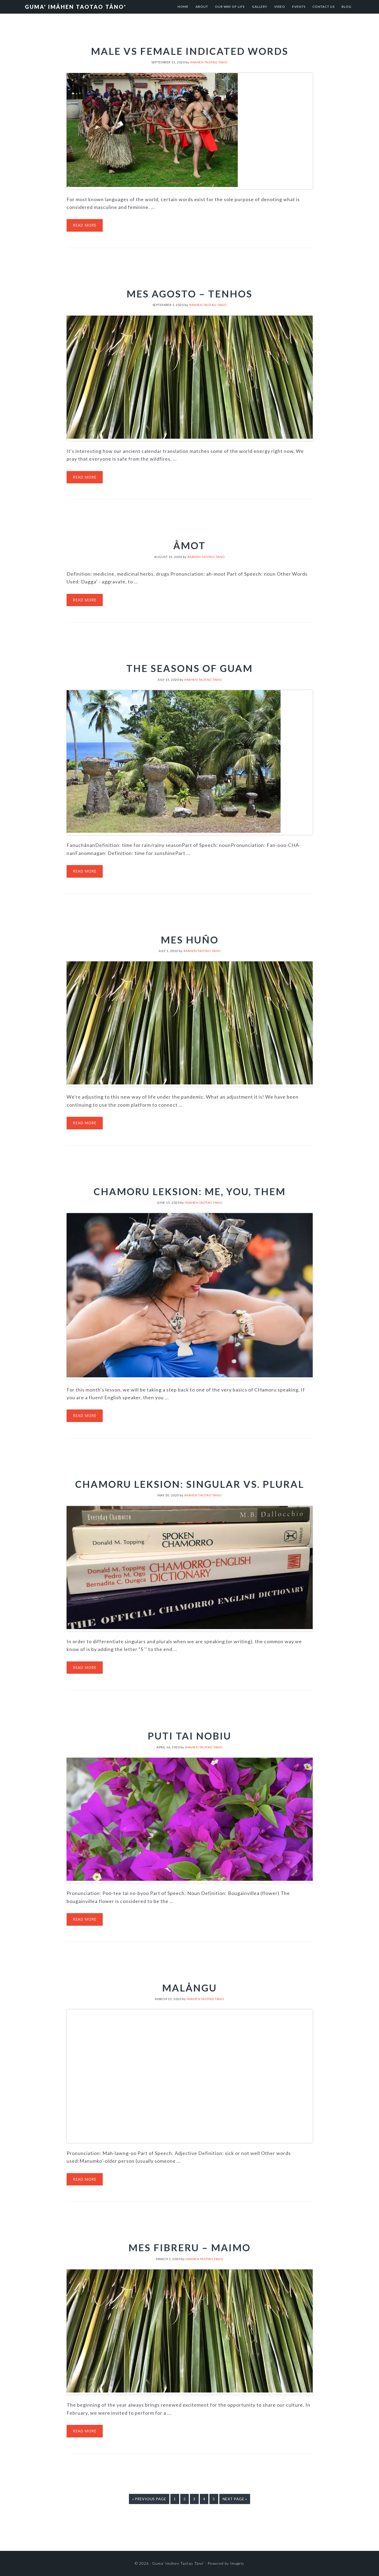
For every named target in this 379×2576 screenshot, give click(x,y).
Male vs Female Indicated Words (189, 51)
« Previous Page (149, 2500)
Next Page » (234, 2500)
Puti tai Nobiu (189, 1736)
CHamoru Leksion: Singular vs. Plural (189, 1484)
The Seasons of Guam (189, 668)
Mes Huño (190, 940)
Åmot (189, 545)
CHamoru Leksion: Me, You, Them (190, 1191)
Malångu (189, 1988)
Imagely (237, 2563)
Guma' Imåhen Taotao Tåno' (75, 6)
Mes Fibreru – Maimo (189, 2247)
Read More (85, 225)
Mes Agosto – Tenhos (189, 294)
